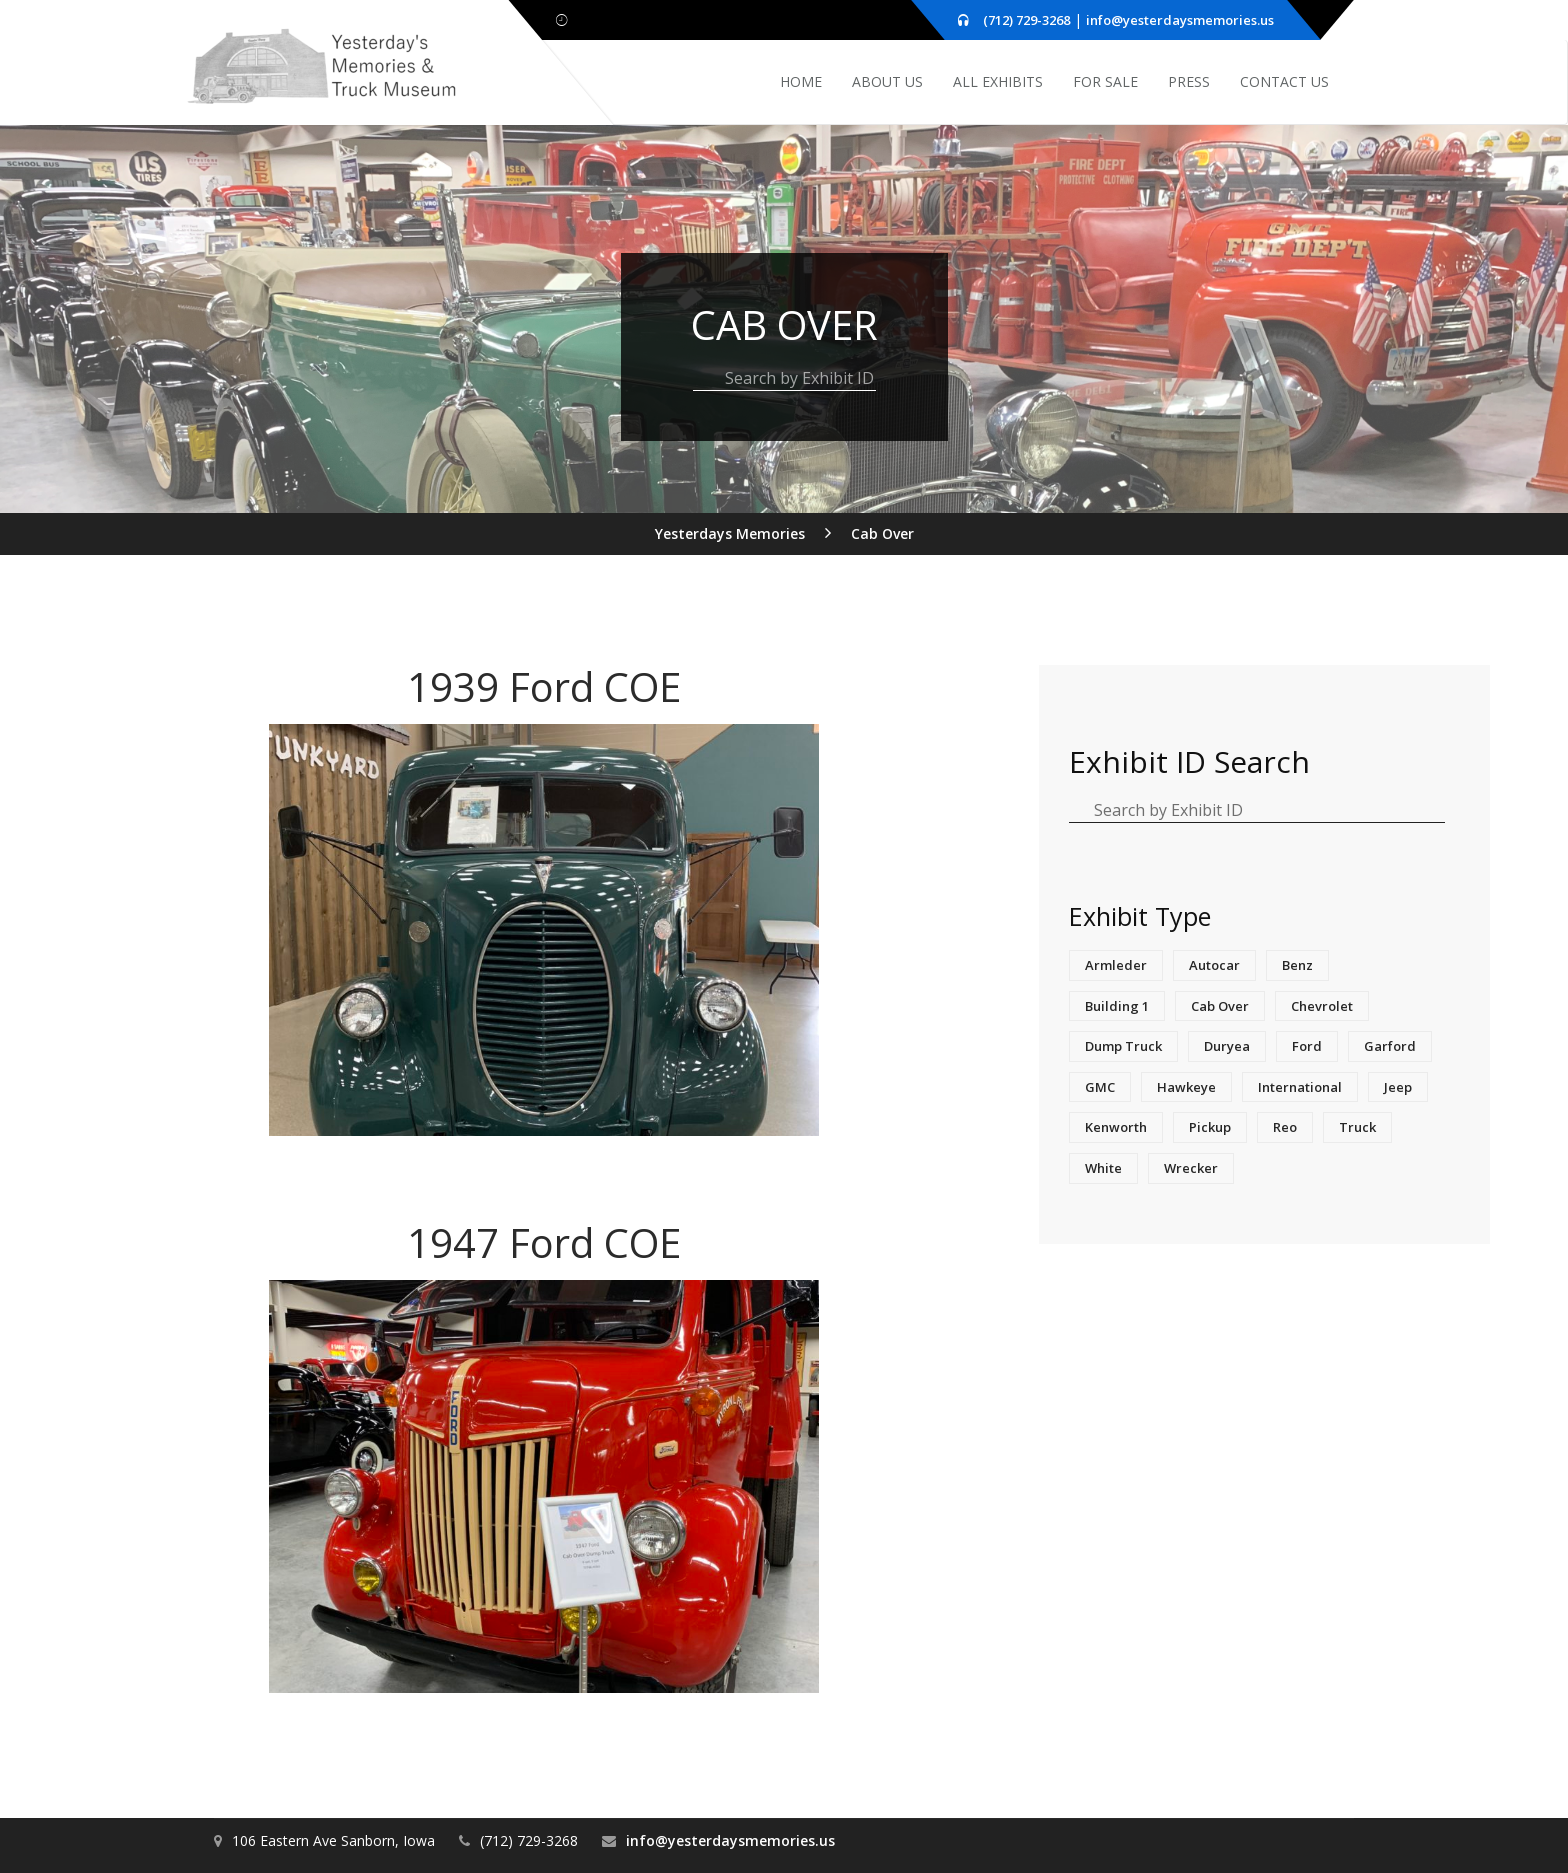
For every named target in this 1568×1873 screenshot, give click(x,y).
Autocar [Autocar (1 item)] (1214, 965)
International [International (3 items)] (1300, 1087)
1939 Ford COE (544, 686)
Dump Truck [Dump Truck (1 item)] (1123, 1046)
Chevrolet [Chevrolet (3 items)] (1322, 1006)
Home (801, 81)
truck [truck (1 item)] (1357, 1127)
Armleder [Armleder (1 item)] (1116, 965)
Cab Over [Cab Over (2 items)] (1220, 1006)
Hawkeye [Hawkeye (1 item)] (1186, 1087)
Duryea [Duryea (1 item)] (1227, 1046)
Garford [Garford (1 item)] (1390, 1046)
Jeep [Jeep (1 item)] (1398, 1087)
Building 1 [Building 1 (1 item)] (1117, 1006)
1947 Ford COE (544, 1242)
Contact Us (1284, 81)
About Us (887, 81)
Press (1189, 81)
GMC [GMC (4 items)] (1100, 1087)
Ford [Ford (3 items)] (1307, 1046)
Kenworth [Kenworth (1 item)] (1116, 1127)
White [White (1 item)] (1103, 1168)
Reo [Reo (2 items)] (1285, 1127)
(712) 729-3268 (1026, 20)
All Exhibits (998, 81)
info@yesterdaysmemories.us (1180, 20)
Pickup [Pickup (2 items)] (1210, 1127)
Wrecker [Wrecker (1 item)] (1191, 1168)
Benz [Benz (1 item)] (1297, 965)
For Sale (1105, 81)
